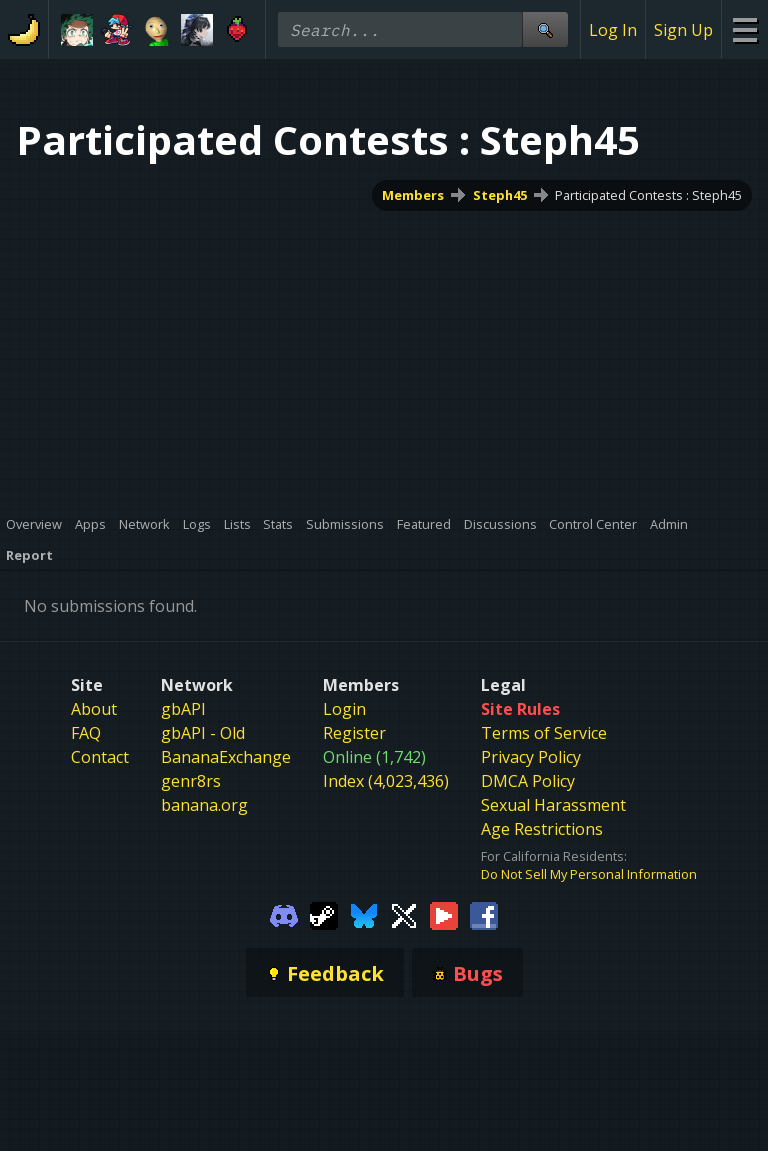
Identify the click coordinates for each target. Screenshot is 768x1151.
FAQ (86, 733)
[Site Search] (545, 29)
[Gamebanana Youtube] (444, 914)
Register (354, 733)
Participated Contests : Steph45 (648, 195)
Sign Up (683, 30)
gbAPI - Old (203, 733)
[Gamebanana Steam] (324, 914)
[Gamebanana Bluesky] (364, 914)
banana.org (204, 805)
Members (413, 195)
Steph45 (500, 195)
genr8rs (191, 781)
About (94, 709)
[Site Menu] (744, 29)
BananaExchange (226, 757)
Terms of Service (544, 733)
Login (344, 709)
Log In (613, 30)
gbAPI (183, 709)
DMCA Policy (528, 781)
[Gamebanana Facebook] (484, 914)
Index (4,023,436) (386, 781)
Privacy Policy (531, 757)
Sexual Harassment (553, 805)
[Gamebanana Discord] (284, 914)
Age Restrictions (542, 829)
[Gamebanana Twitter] (404, 914)
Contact (100, 757)
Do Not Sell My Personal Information (589, 874)
